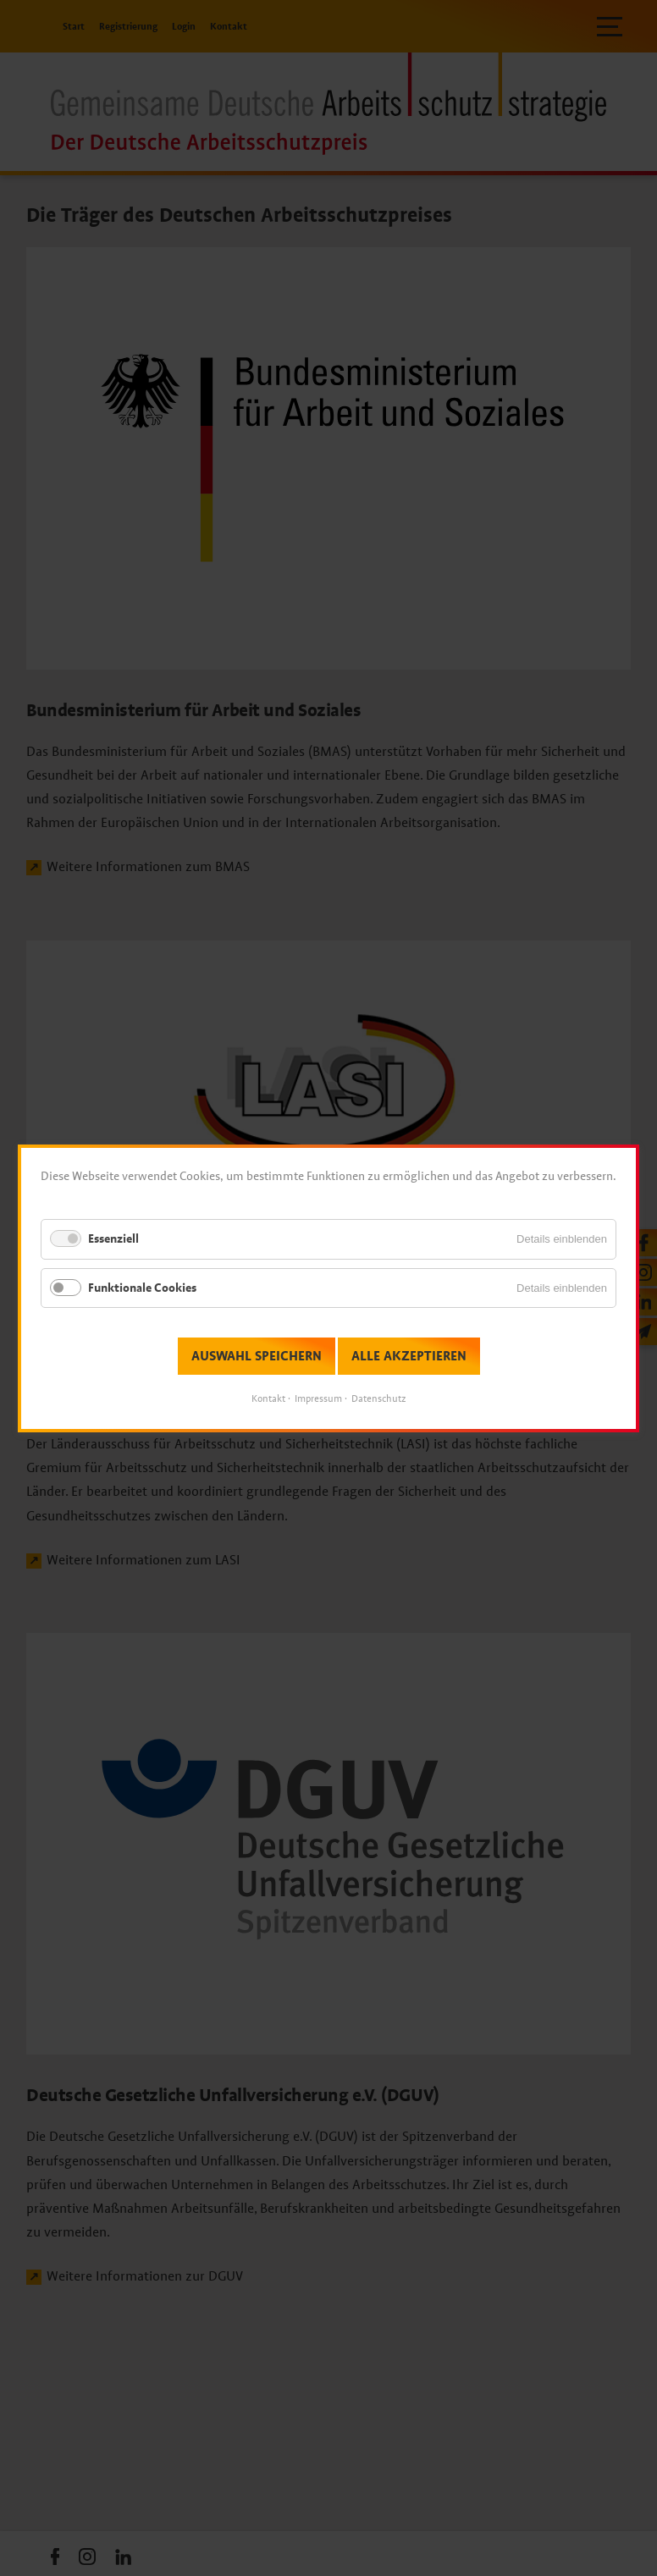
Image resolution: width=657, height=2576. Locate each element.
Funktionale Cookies (142, 1287)
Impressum (318, 1398)
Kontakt (268, 1398)
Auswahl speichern (256, 1356)
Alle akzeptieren (409, 1356)
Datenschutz (378, 1398)
